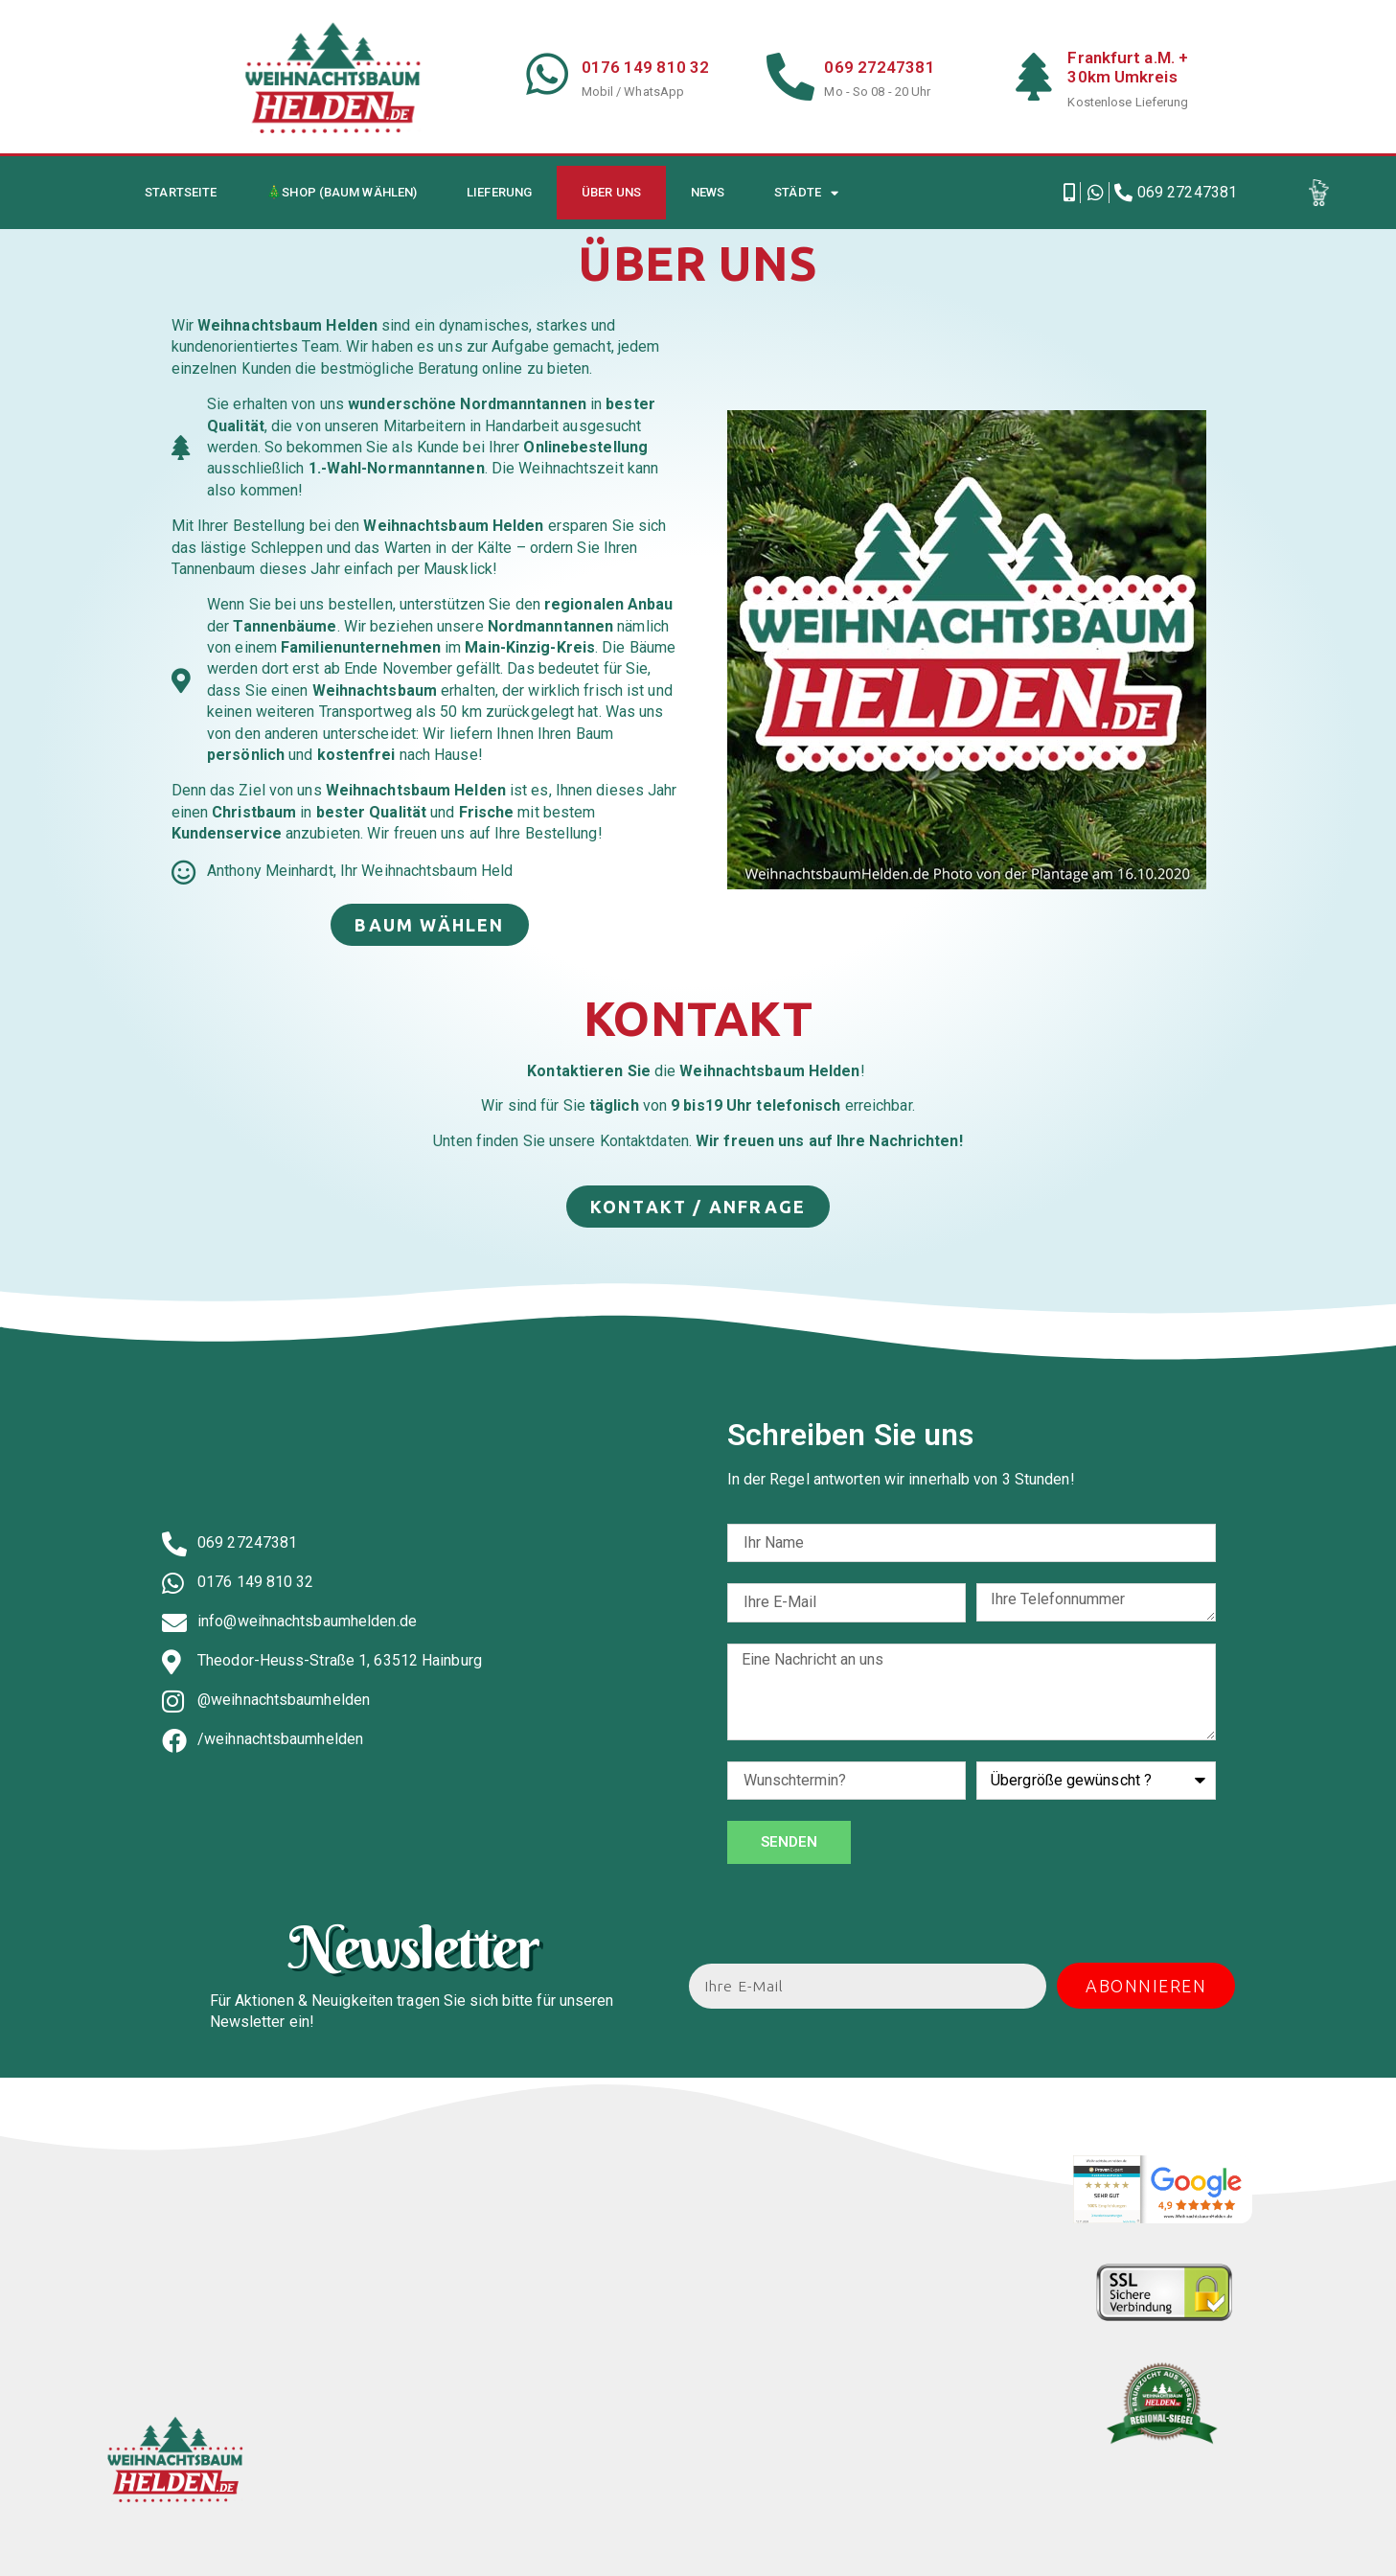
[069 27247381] (790, 77)
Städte (806, 193)
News (707, 192)
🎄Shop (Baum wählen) (341, 192)
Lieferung (499, 192)
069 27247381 (879, 67)
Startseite (181, 192)
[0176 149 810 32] (548, 74)
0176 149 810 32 (646, 67)
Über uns (611, 192)
